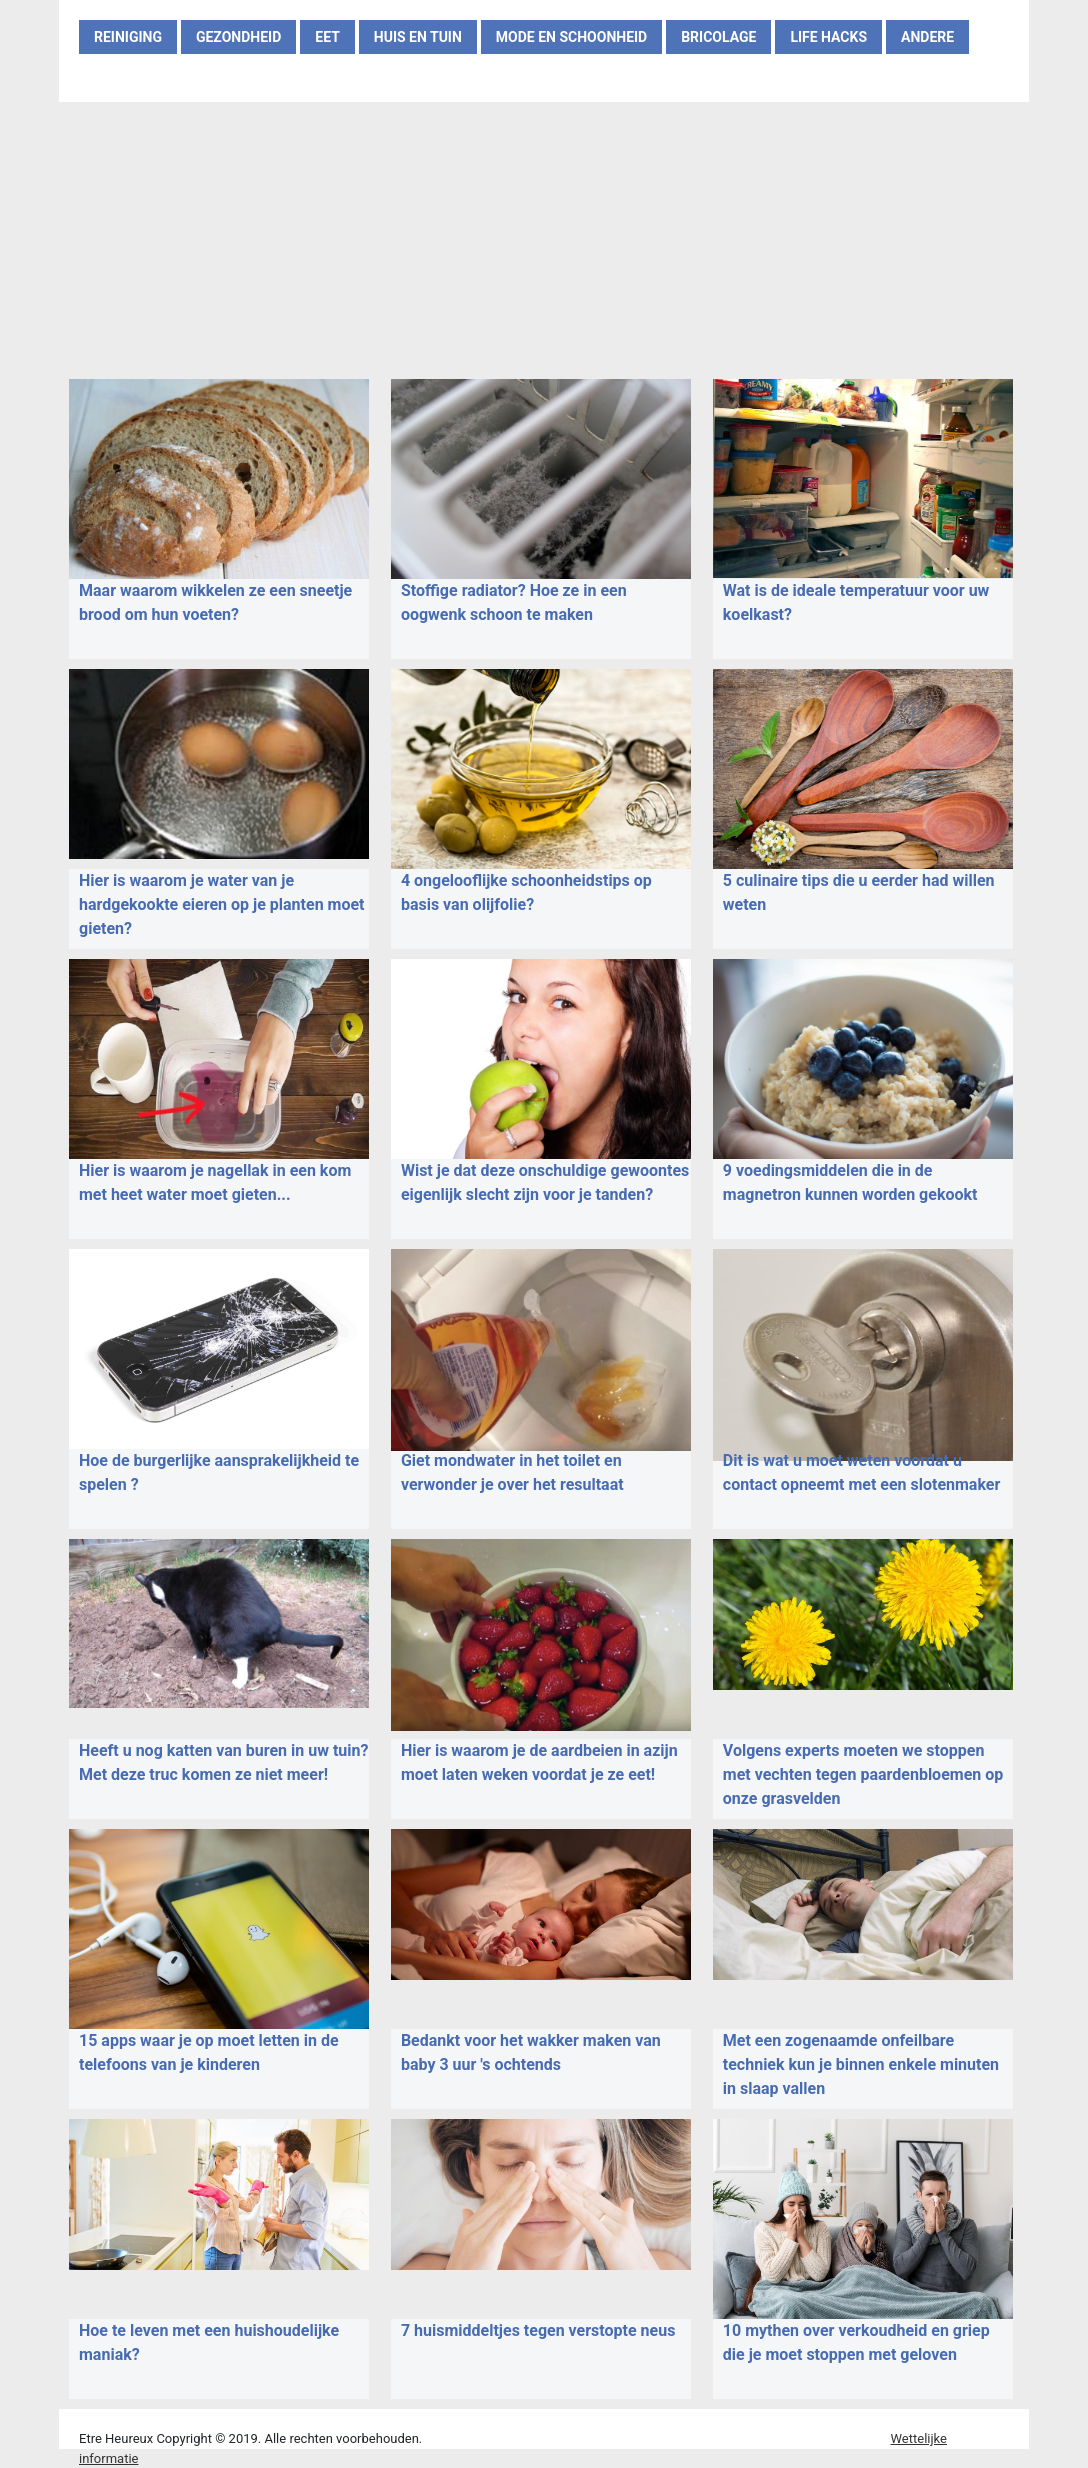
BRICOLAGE (718, 37)
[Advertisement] (544, 237)
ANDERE (927, 37)
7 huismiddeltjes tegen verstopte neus (538, 2330)
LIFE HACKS (828, 37)
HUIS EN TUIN (418, 37)
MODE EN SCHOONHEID (571, 37)
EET (327, 37)
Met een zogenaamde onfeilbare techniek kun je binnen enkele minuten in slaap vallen (861, 2064)
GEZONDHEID (238, 37)
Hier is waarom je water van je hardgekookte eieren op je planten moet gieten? (222, 904)
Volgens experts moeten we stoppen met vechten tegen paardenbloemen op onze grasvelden (863, 1774)
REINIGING (128, 37)
